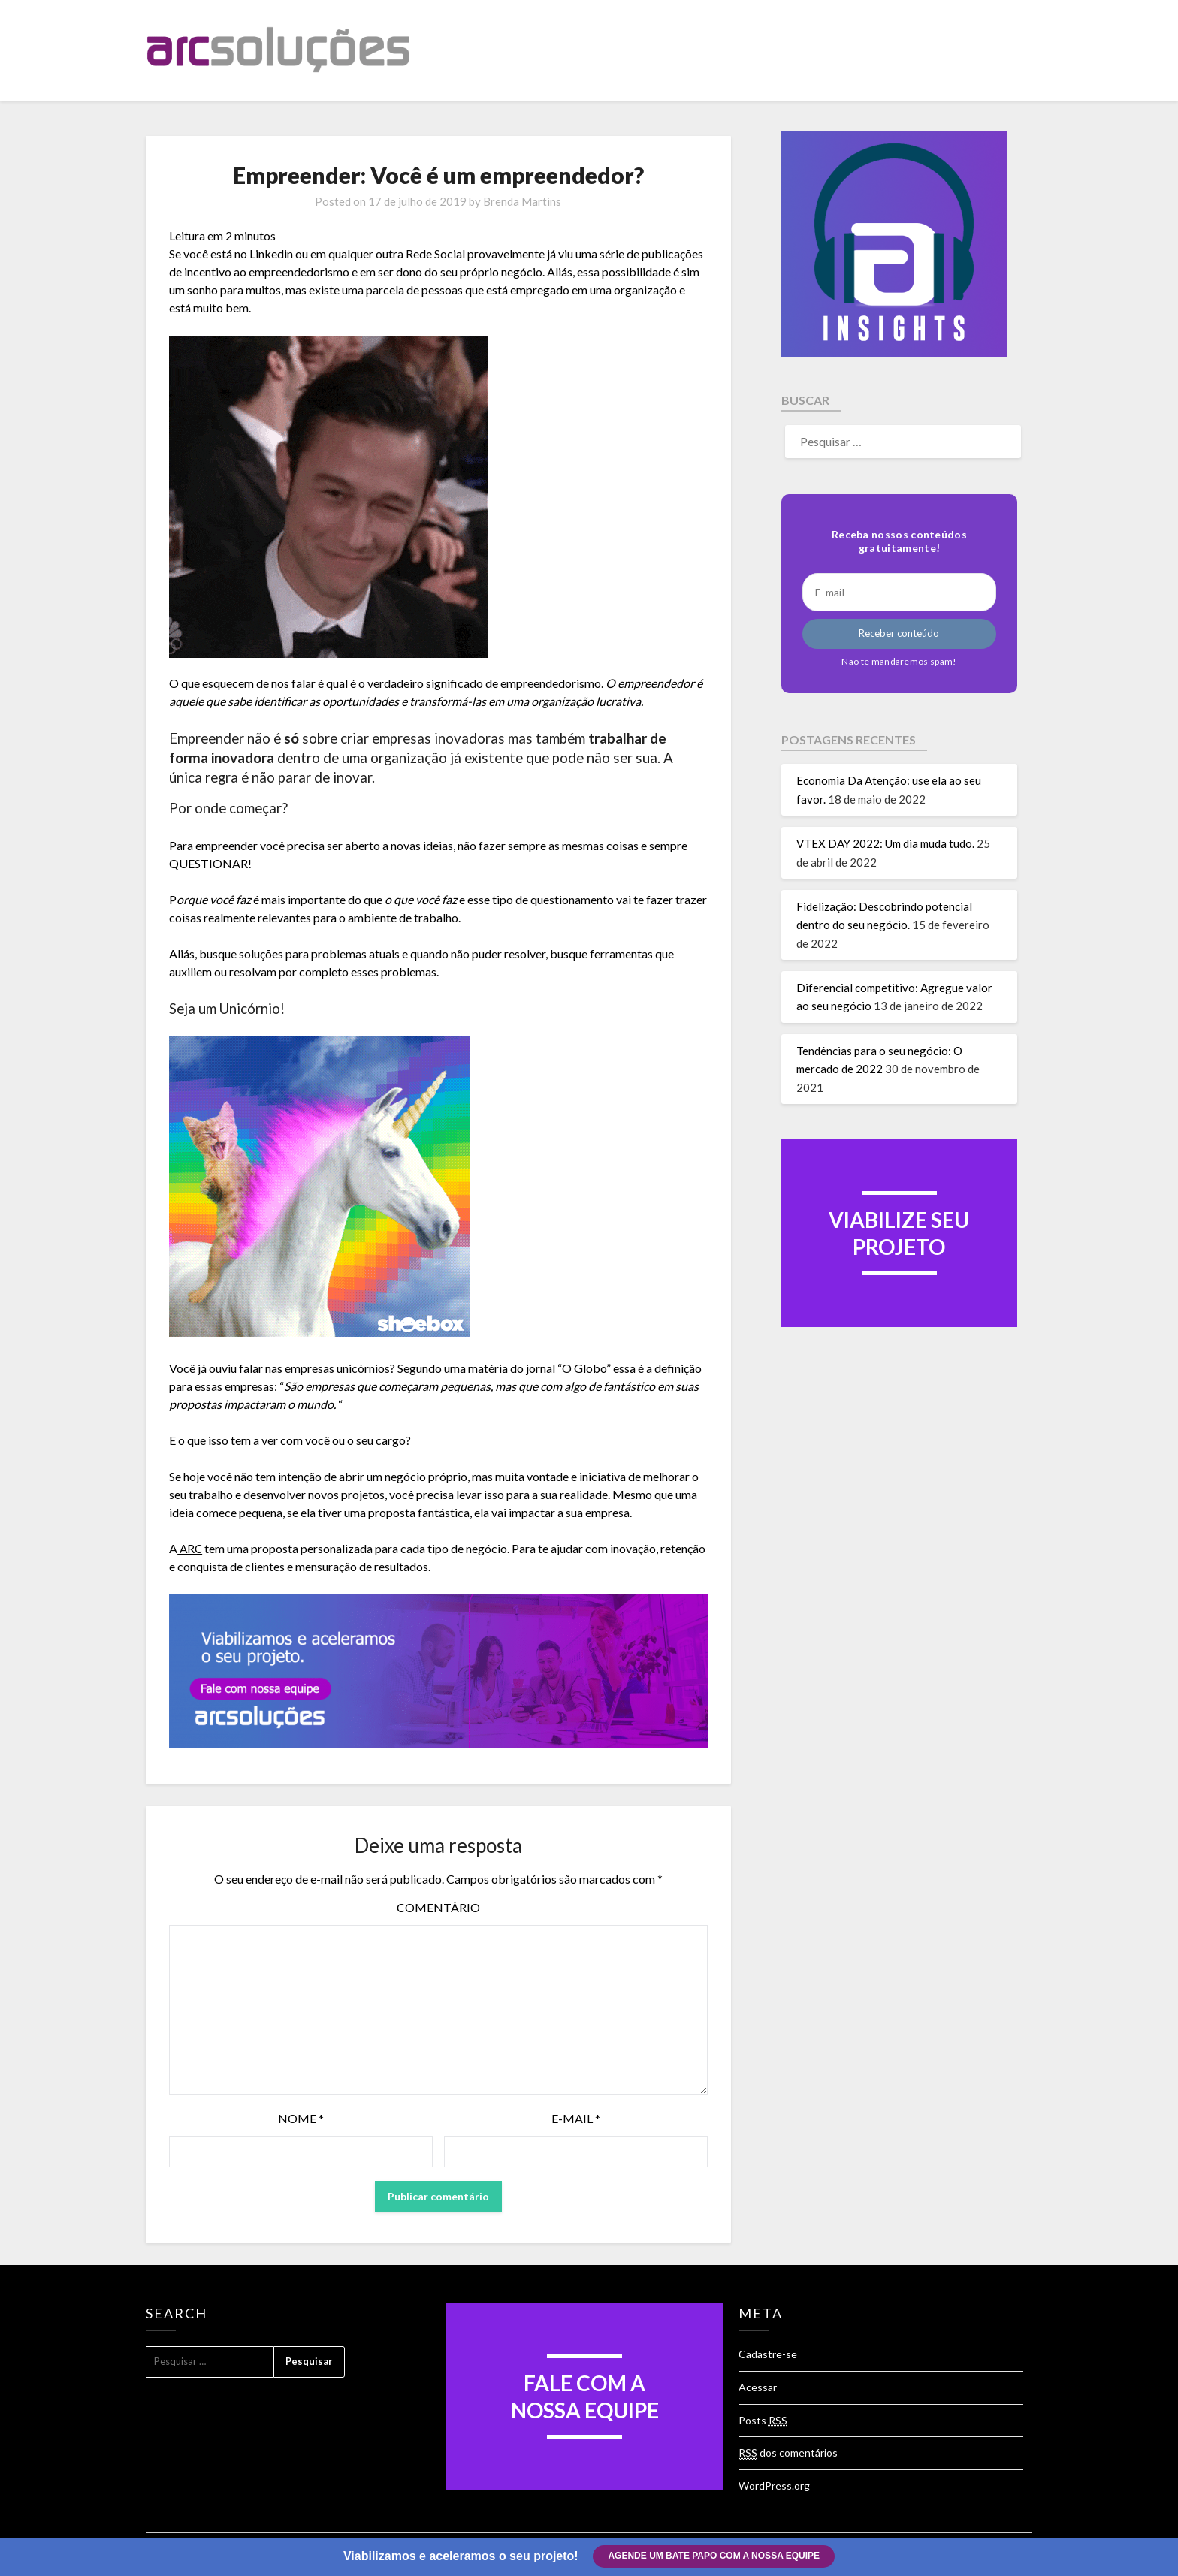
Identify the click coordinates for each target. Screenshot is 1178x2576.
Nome (301, 2118)
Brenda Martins (522, 201)
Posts (763, 2420)
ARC (190, 1548)
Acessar (758, 2387)
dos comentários (788, 2453)
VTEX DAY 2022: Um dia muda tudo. (885, 843)
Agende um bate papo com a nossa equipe (714, 2556)
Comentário (438, 1907)
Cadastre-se (768, 2354)
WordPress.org (774, 2485)
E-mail (575, 2118)
